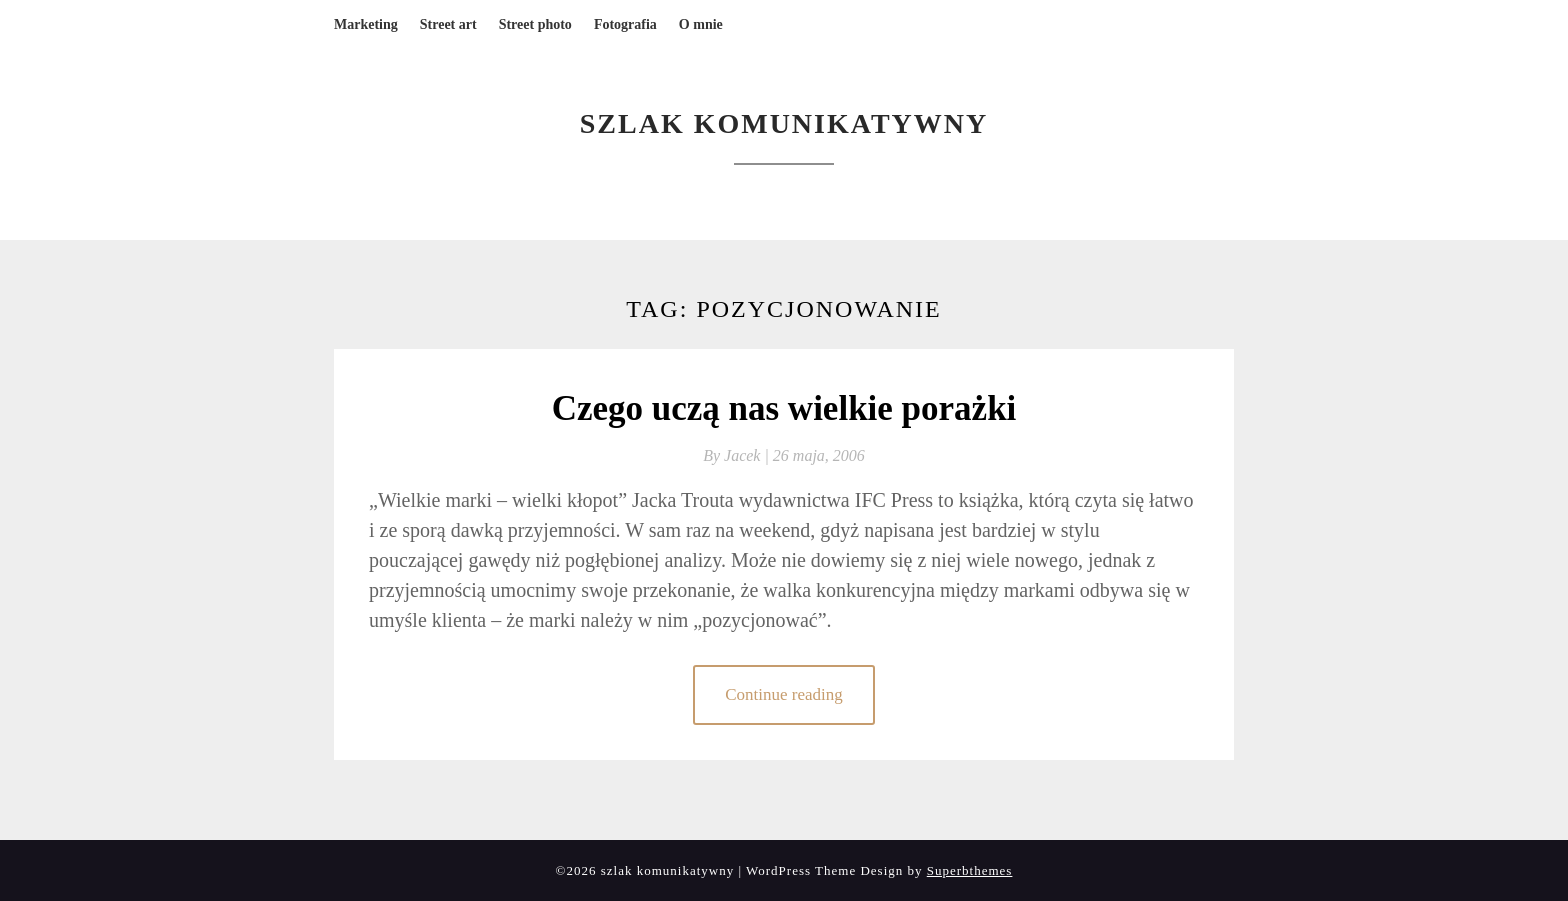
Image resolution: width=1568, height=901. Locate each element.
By (738, 455)
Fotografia (625, 24)
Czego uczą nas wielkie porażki (784, 408)
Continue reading (784, 694)
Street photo (535, 24)
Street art (448, 24)
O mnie (701, 24)
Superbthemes (970, 870)
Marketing (366, 24)
